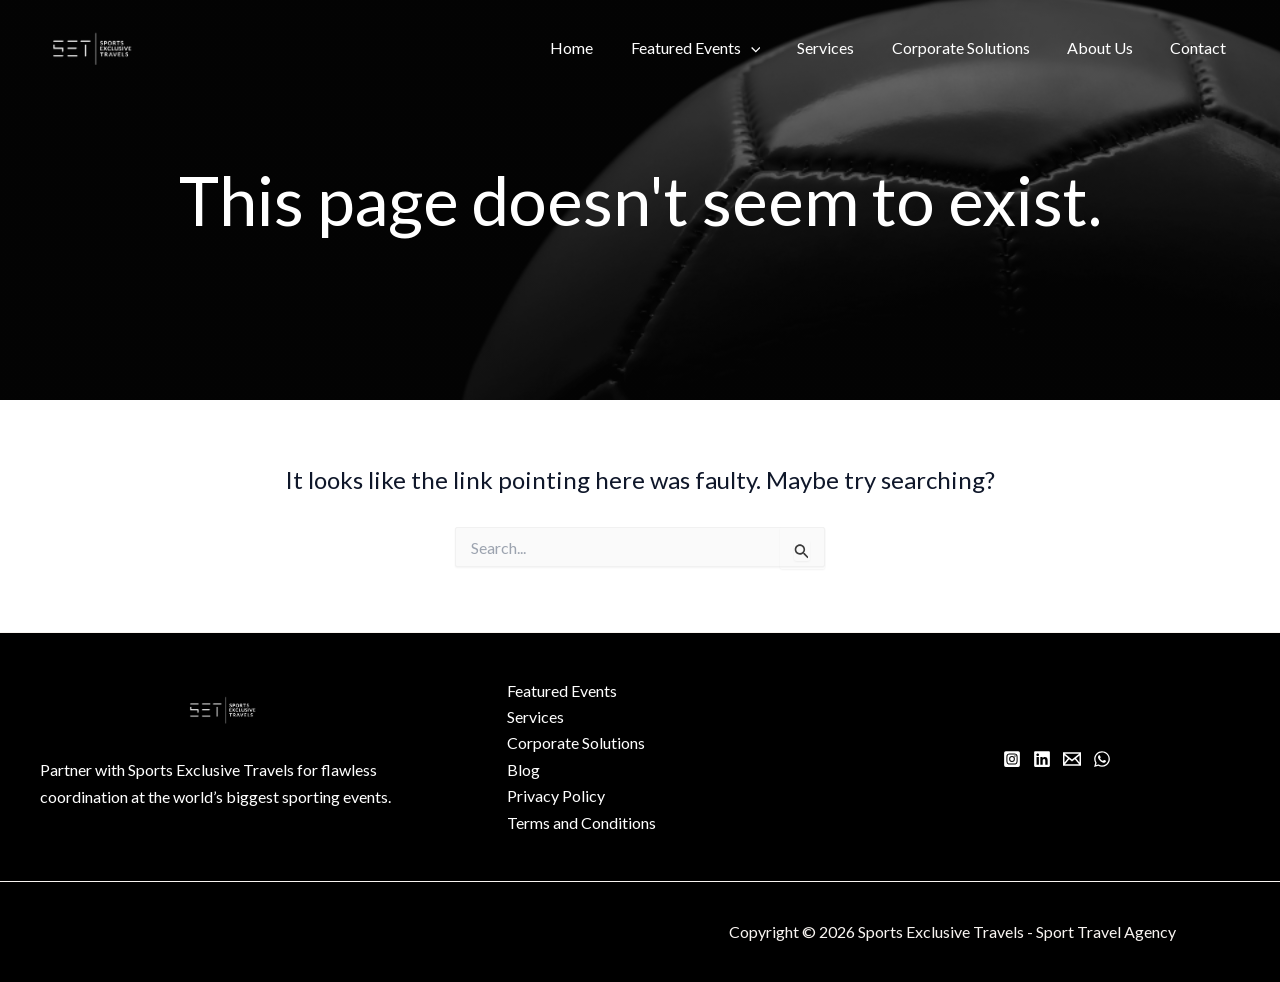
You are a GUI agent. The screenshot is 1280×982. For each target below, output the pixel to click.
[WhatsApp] (1102, 759)
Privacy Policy (556, 795)
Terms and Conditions (581, 822)
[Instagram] (1012, 759)
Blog (523, 769)
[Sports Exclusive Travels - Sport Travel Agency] (92, 45)
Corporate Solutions (974, 47)
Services (844, 47)
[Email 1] (1072, 759)
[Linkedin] (1042, 759)
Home (600, 47)
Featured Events (719, 48)
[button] (774, 48)
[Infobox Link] (223, 793)
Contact (1201, 47)
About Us (1108, 47)
